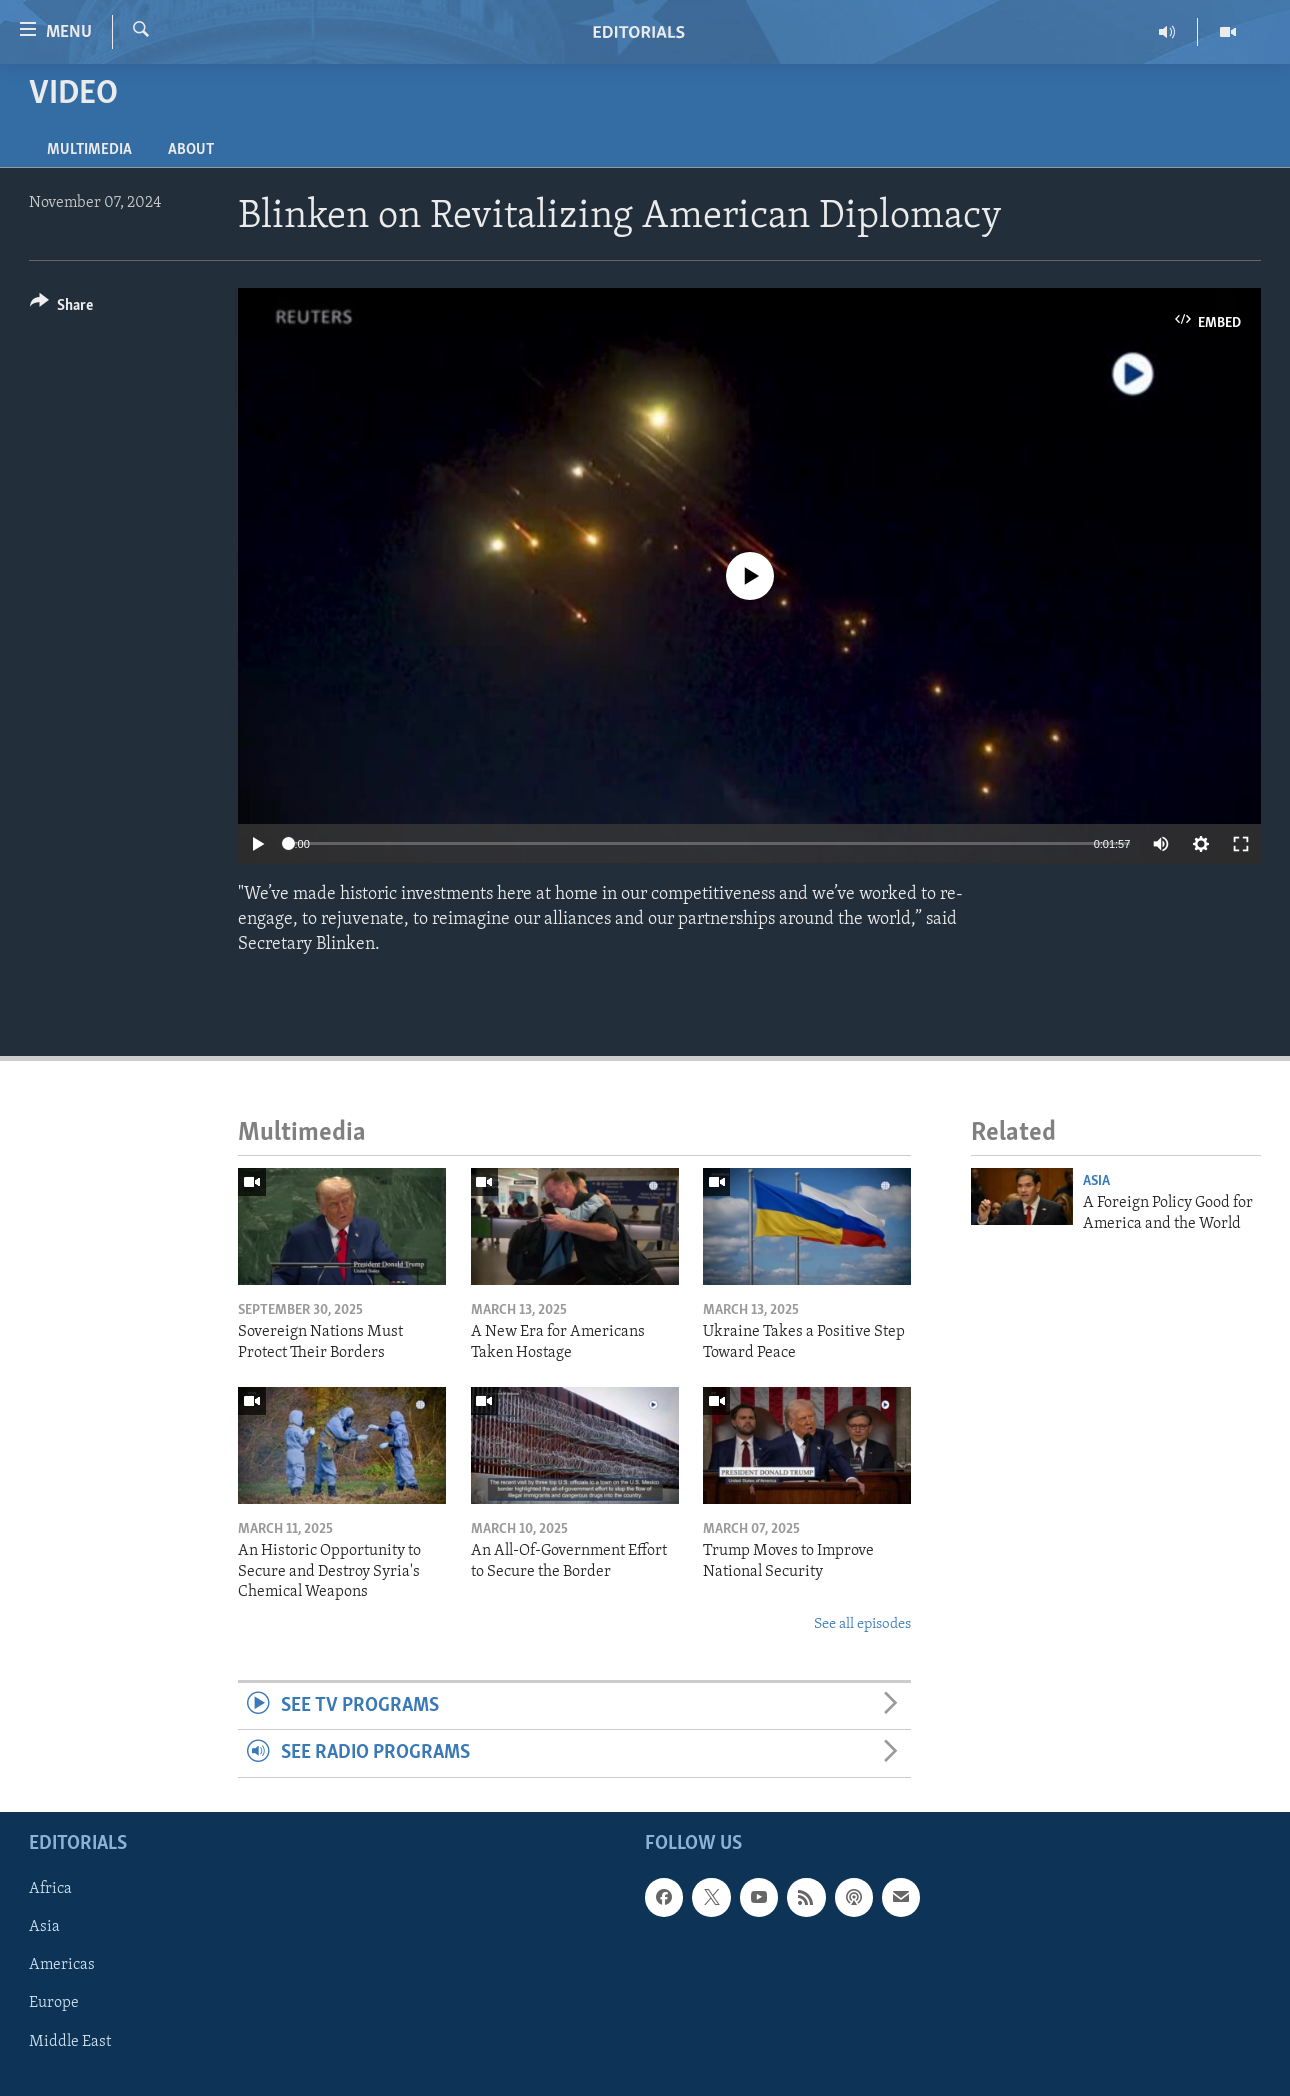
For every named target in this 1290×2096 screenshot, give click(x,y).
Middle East (70, 2041)
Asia (1096, 1181)
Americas (62, 1965)
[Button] (61, 308)
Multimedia (89, 150)
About (191, 150)
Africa (50, 1889)
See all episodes (862, 1624)
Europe (54, 2003)
